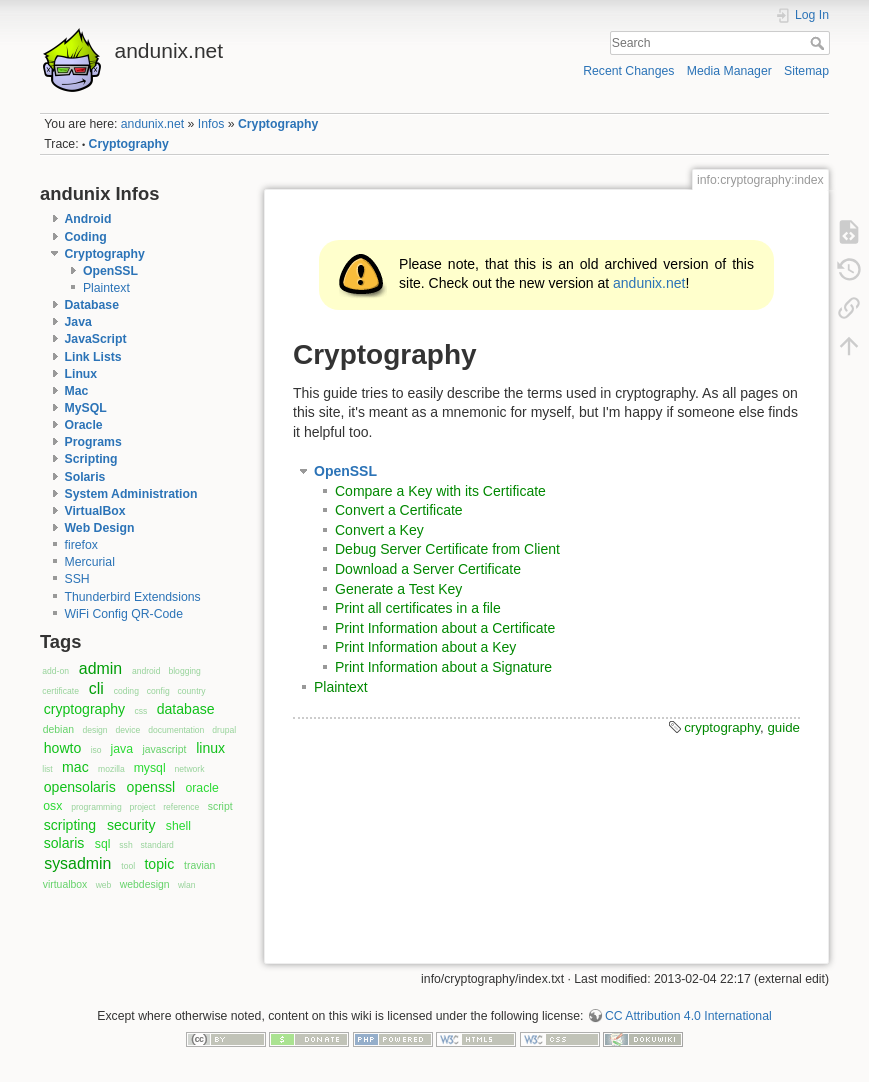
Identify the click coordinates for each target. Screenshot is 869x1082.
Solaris (85, 477)
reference (181, 807)
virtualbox (65, 884)
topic (159, 864)
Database (92, 305)
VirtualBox (95, 511)
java (122, 749)
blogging (184, 671)
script (220, 806)
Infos (211, 124)
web (104, 885)
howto (63, 748)
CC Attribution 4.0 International (688, 1016)
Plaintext (106, 288)
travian (199, 865)
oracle (201, 788)
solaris (64, 843)
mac (75, 767)
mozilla (111, 769)
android (146, 671)
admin (100, 668)
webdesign (145, 884)
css (140, 711)
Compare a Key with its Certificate (440, 491)
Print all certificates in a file (418, 608)
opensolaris (80, 787)
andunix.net (152, 124)
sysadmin (77, 863)
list (47, 769)
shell (178, 826)
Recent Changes (628, 71)
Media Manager (729, 71)
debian (58, 729)
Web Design (100, 528)
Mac (77, 391)
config (158, 691)
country (192, 691)
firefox (81, 545)
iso (96, 750)
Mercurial (90, 562)
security (131, 825)
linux (210, 748)
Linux (81, 374)
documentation (176, 730)
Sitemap (806, 71)
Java (78, 322)
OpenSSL (110, 271)
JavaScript (96, 339)
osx (52, 806)
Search (819, 43)
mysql (150, 768)
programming (96, 807)
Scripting (91, 459)
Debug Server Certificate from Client (447, 549)
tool (128, 866)
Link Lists (93, 357)
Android (88, 219)
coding (126, 691)
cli (96, 688)
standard (157, 845)
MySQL (86, 408)
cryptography (84, 709)
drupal (224, 730)
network (190, 769)
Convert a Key (379, 530)
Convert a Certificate (399, 510)
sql (103, 844)
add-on (55, 671)
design (94, 730)
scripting (70, 825)
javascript (164, 749)
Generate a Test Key (398, 589)
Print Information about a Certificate (445, 628)
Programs (93, 442)
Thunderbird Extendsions (133, 597)
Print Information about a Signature (443, 667)
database (186, 709)
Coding (86, 237)
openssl (151, 787)
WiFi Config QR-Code (124, 614)
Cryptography (278, 124)
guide (783, 727)
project (143, 807)
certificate (60, 691)
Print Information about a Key (425, 647)
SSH (77, 579)
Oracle (84, 425)
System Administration (131, 494)
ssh (125, 845)
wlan (187, 885)
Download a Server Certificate (428, 569)
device (128, 730)
